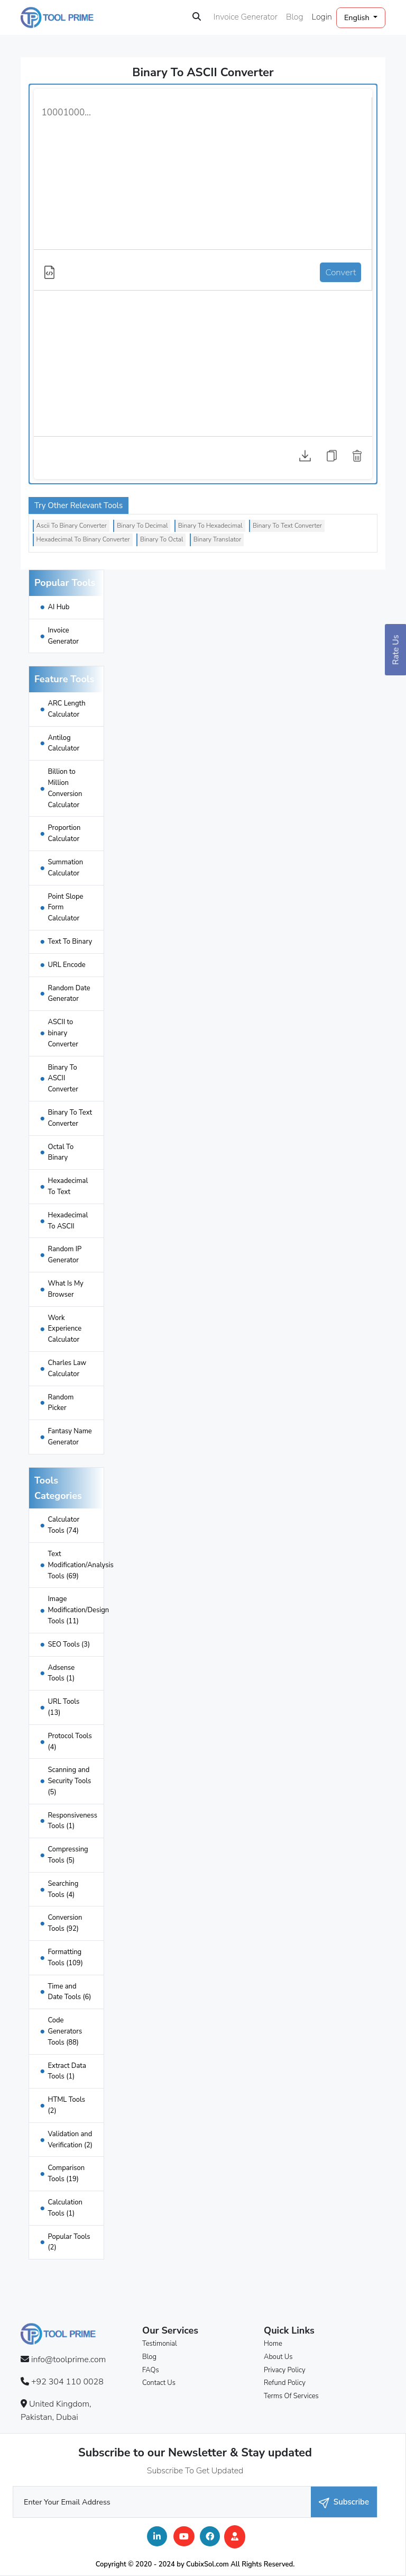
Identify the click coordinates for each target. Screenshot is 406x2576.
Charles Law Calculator (67, 1368)
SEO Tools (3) (69, 1644)
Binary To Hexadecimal (210, 525)
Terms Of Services (291, 2396)
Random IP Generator (64, 1254)
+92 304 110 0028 (67, 2382)
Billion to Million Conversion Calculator (65, 788)
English (357, 17)
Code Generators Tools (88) (65, 2031)
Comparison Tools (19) (66, 2173)
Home (273, 2343)
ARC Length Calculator (66, 709)
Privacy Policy (285, 2370)
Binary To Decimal (142, 525)
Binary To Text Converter (287, 525)
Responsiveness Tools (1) (72, 1821)
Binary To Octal (161, 539)
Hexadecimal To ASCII (68, 1220)
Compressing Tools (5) (68, 1855)
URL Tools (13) (63, 1707)
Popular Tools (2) (69, 2242)
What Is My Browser (65, 1289)
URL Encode (66, 965)
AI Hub (58, 607)
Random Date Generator (69, 993)
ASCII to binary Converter (63, 1033)
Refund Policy (285, 2383)
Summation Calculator (65, 867)
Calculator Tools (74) (63, 1525)
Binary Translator (217, 539)
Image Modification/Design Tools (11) (78, 1610)
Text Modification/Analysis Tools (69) (80, 1565)
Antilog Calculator (63, 743)
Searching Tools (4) (63, 1889)
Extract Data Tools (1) (67, 2071)
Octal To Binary (60, 1152)
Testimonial (159, 2343)
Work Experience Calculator (64, 1329)
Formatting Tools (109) (65, 1957)
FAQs (150, 2370)
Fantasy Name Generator (69, 1436)
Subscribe (344, 2502)
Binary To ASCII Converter (63, 1079)
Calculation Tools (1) (65, 2208)
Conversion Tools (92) (65, 1923)
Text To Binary (70, 941)
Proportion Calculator (64, 833)
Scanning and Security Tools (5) (69, 1781)
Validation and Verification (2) (70, 2139)
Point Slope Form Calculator (65, 908)
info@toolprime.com (68, 2359)
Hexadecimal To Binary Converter (83, 539)
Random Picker (60, 1403)
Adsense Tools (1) (61, 1673)
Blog (294, 17)
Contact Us (159, 2383)
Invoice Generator (246, 17)
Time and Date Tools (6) (69, 1992)
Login (322, 17)
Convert (340, 272)
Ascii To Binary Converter (71, 525)
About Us (278, 2357)
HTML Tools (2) (66, 2105)
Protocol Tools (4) (69, 1741)
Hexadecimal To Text (68, 1186)
